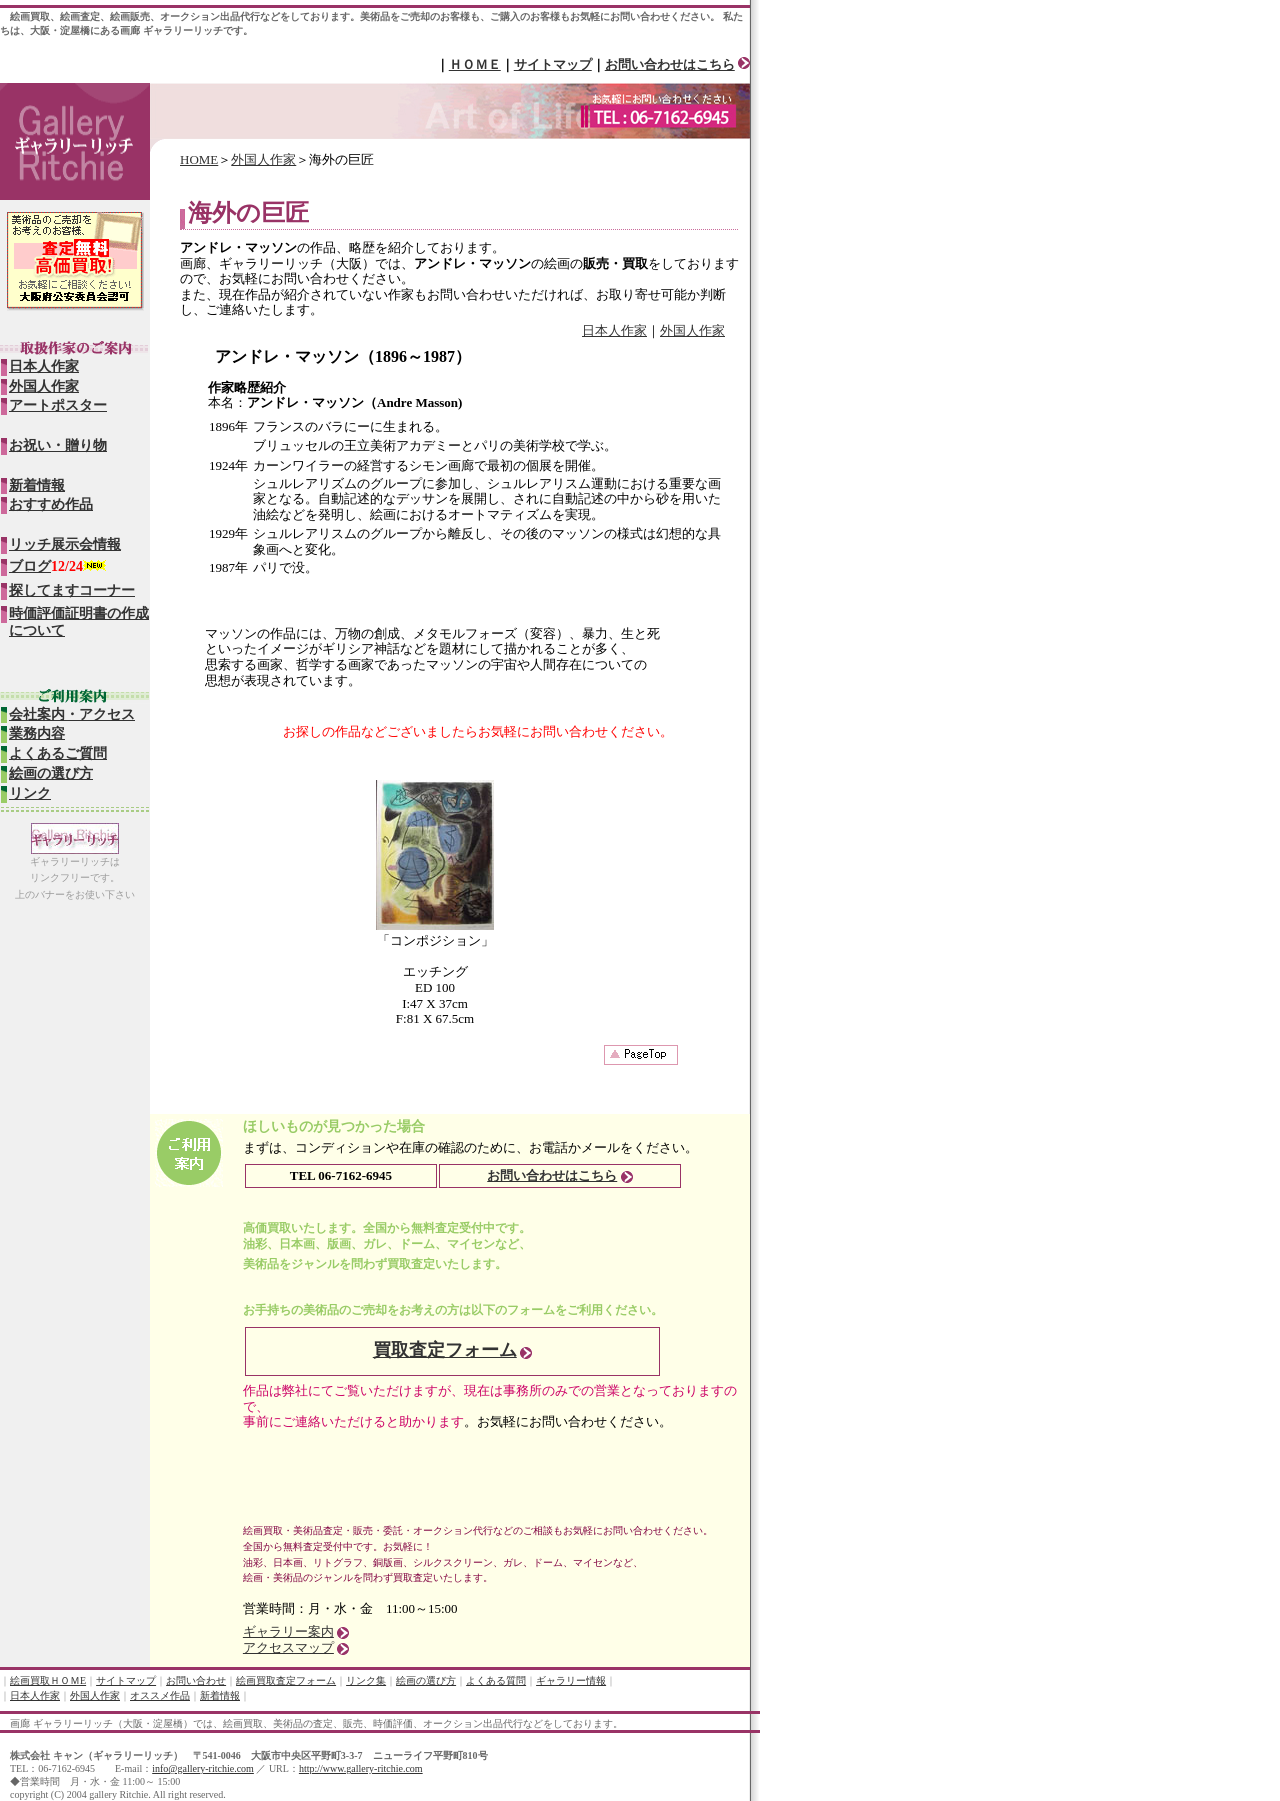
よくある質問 (496, 1680)
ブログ (30, 566)
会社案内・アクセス (72, 714)
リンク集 (366, 1680)
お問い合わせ (196, 1680)
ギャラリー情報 (571, 1680)
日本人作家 (614, 330)
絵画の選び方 (51, 773)
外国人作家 (263, 159)
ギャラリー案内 (288, 1631)
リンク (30, 793)
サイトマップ (553, 64)
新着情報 (37, 485)
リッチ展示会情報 (65, 544)
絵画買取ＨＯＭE (48, 1680)
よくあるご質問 (58, 753)
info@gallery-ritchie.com (203, 1768)
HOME (199, 159)
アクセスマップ (288, 1647)
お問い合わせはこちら (670, 64)
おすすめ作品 (51, 504)
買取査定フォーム (445, 1350)
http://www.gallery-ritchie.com (361, 1768)
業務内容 (37, 733)
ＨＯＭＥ (475, 64)
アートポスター (58, 405)
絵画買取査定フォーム (286, 1680)
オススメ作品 (160, 1695)
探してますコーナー (72, 590)
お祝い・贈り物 (58, 445)
